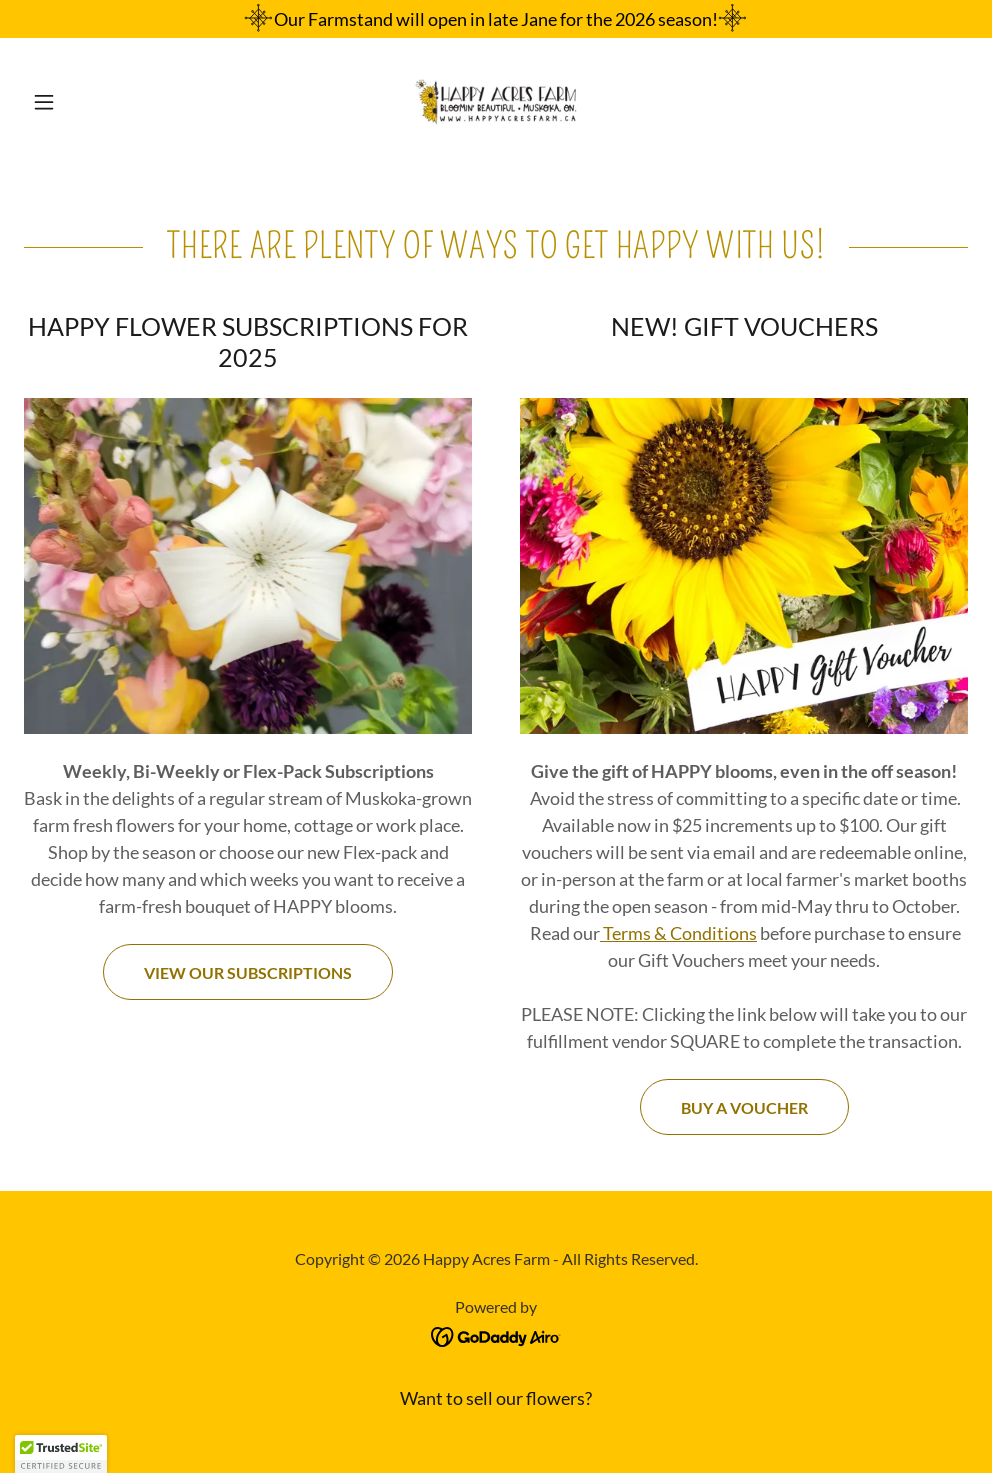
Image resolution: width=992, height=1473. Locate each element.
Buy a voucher (744, 1107)
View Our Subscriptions (248, 972)
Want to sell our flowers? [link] (496, 1398)
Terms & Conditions (678, 933)
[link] (496, 102)
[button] (95, 102)
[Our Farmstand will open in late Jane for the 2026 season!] (496, 19)
